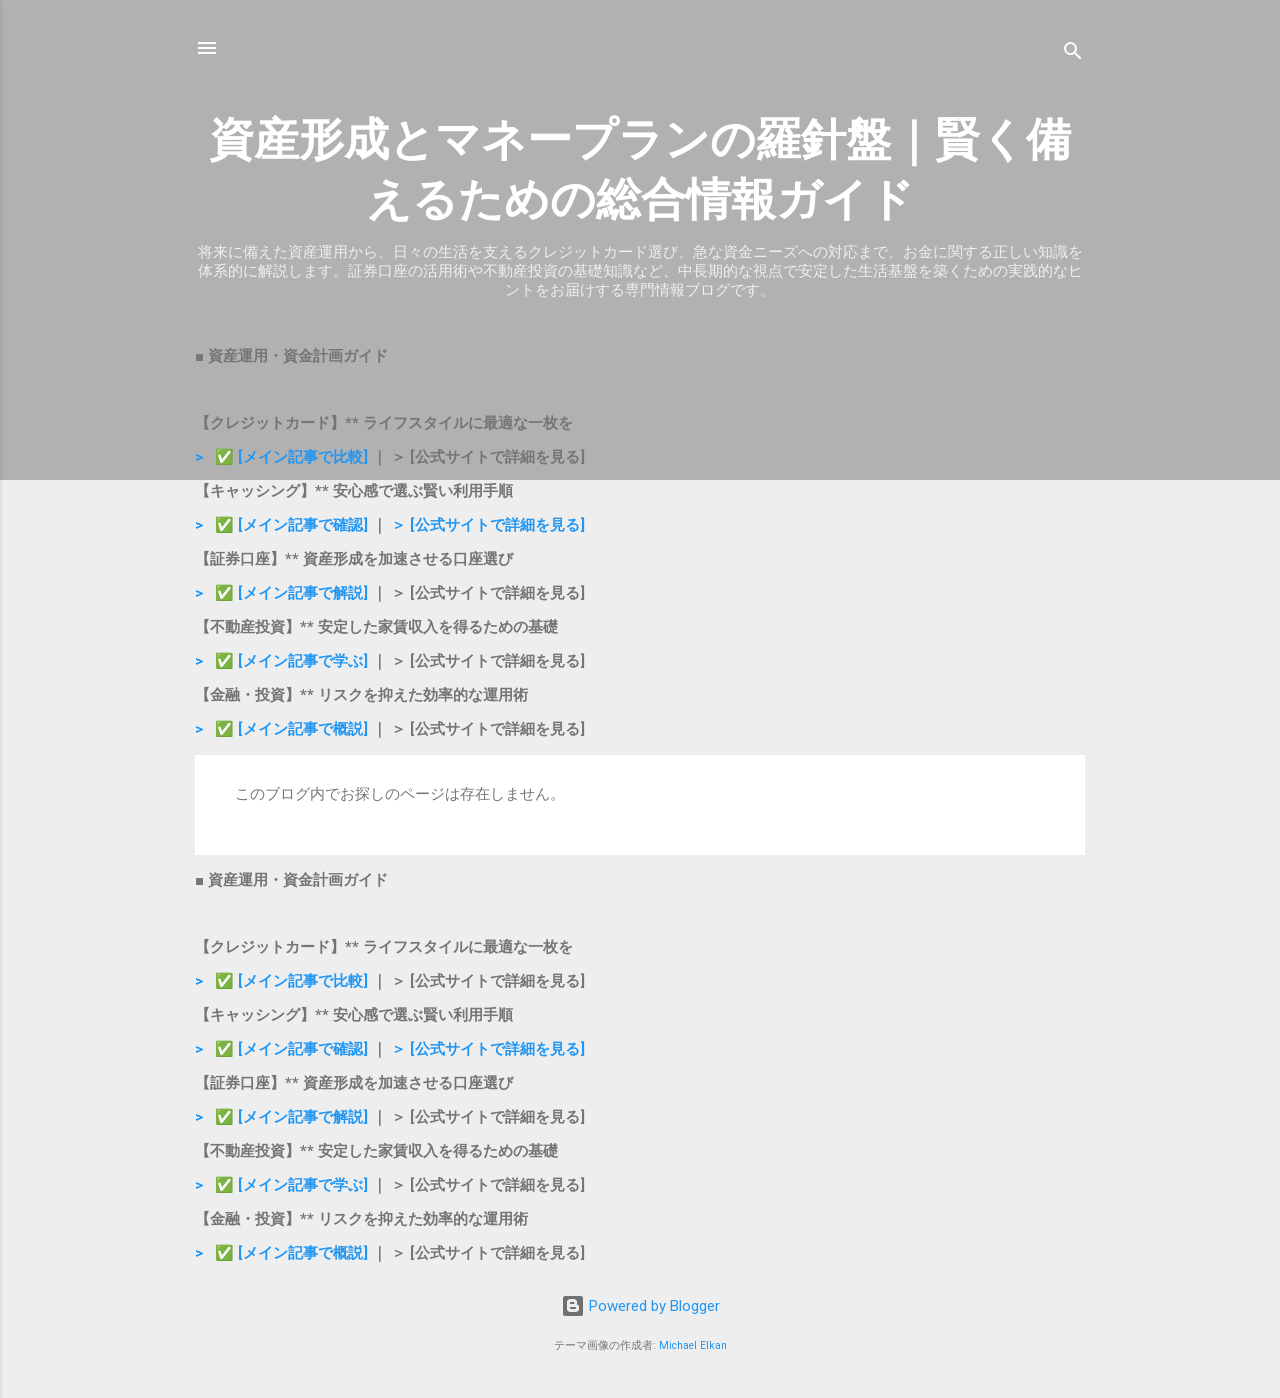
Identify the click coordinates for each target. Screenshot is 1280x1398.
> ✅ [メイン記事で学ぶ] (281, 661)
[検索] (1073, 54)
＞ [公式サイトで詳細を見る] (488, 525)
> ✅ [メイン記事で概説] (281, 729)
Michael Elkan (693, 1345)
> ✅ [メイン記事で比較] (283, 457)
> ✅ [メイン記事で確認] (281, 525)
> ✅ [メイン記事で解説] (283, 593)
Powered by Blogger (640, 1306)
